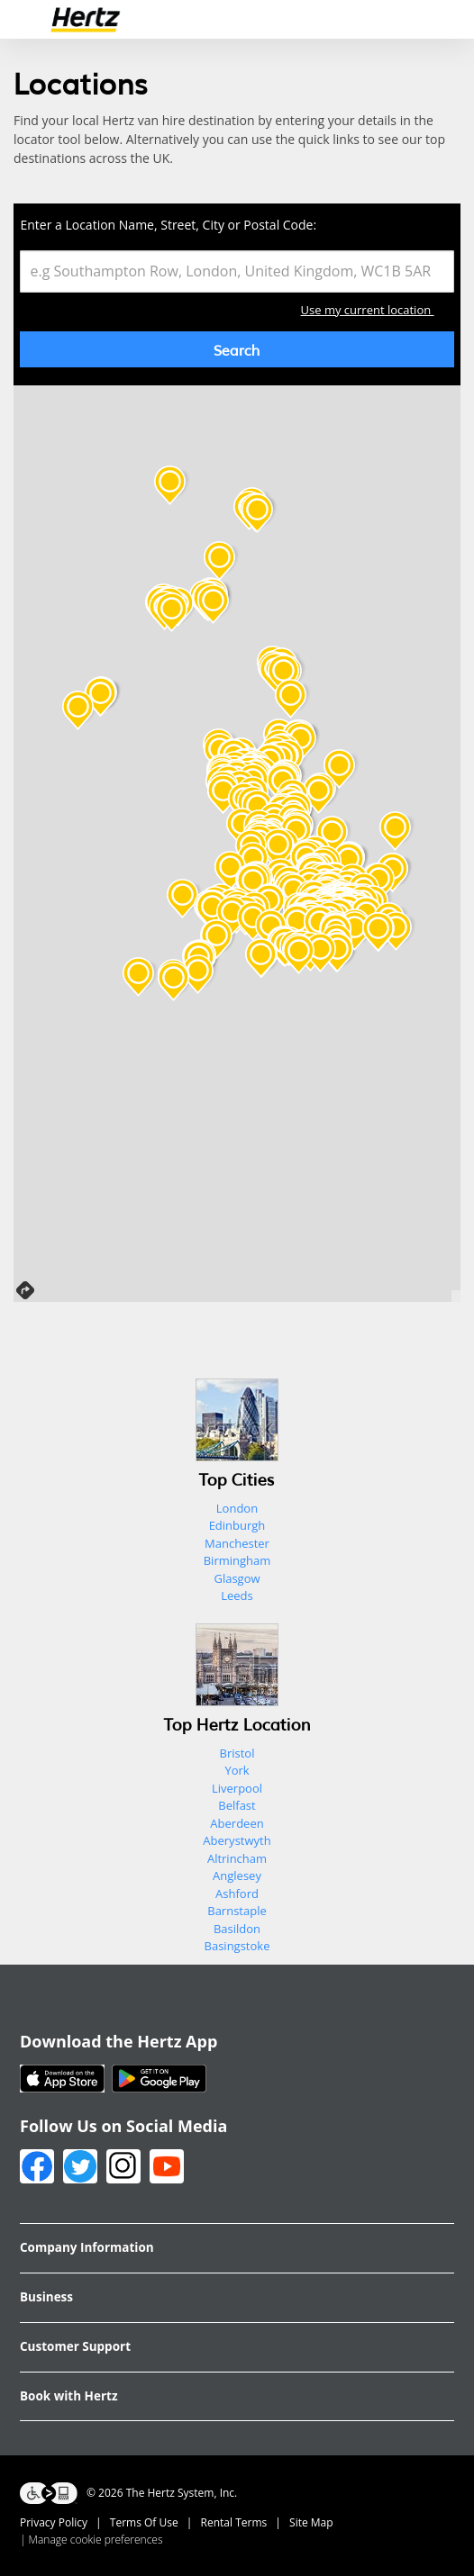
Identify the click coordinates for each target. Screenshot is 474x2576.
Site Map (311, 2522)
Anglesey (237, 1875)
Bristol (237, 1753)
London (237, 1508)
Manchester (237, 1543)
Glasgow (237, 1578)
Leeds (237, 1595)
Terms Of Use (144, 2522)
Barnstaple (237, 1911)
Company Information (87, 2247)
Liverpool (237, 1788)
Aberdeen (236, 1823)
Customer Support (75, 2346)
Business (46, 2297)
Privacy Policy (53, 2522)
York (236, 1770)
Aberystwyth (236, 1840)
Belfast (236, 1805)
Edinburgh (237, 1525)
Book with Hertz (68, 2396)
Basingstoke (237, 1946)
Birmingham (237, 1560)
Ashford (237, 1893)
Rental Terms (234, 2522)
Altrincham (237, 1858)
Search (237, 349)
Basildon (237, 1929)
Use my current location (377, 311)
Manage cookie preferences (96, 2539)
